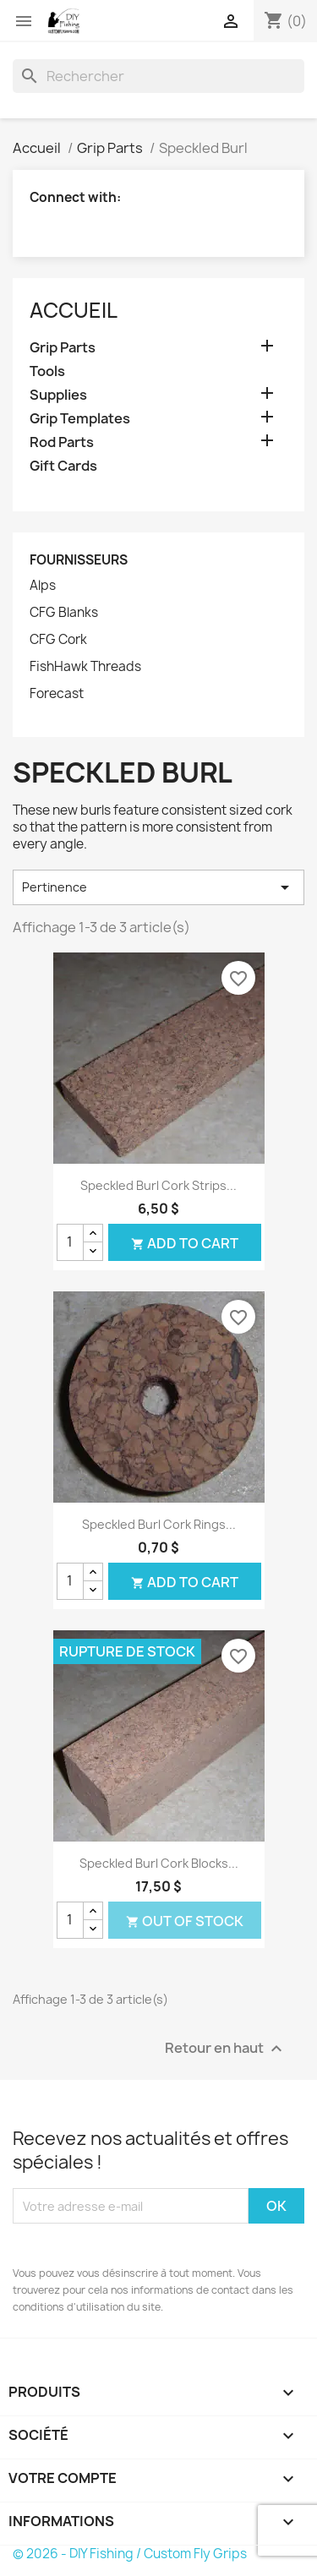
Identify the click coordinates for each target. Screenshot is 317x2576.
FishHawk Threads (85, 666)
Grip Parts (63, 348)
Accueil (74, 310)
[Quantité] (70, 1242)
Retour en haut (226, 2049)
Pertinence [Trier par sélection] (158, 887)
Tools (47, 371)
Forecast (57, 693)
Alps (43, 585)
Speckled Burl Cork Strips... (158, 1185)
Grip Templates (80, 419)
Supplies (58, 395)
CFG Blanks (64, 612)
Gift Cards (63, 466)
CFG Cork (58, 639)
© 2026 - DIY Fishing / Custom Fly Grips (130, 2553)
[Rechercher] (158, 76)
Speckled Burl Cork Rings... (159, 1524)
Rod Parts (62, 442)
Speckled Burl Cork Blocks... (158, 1863)
